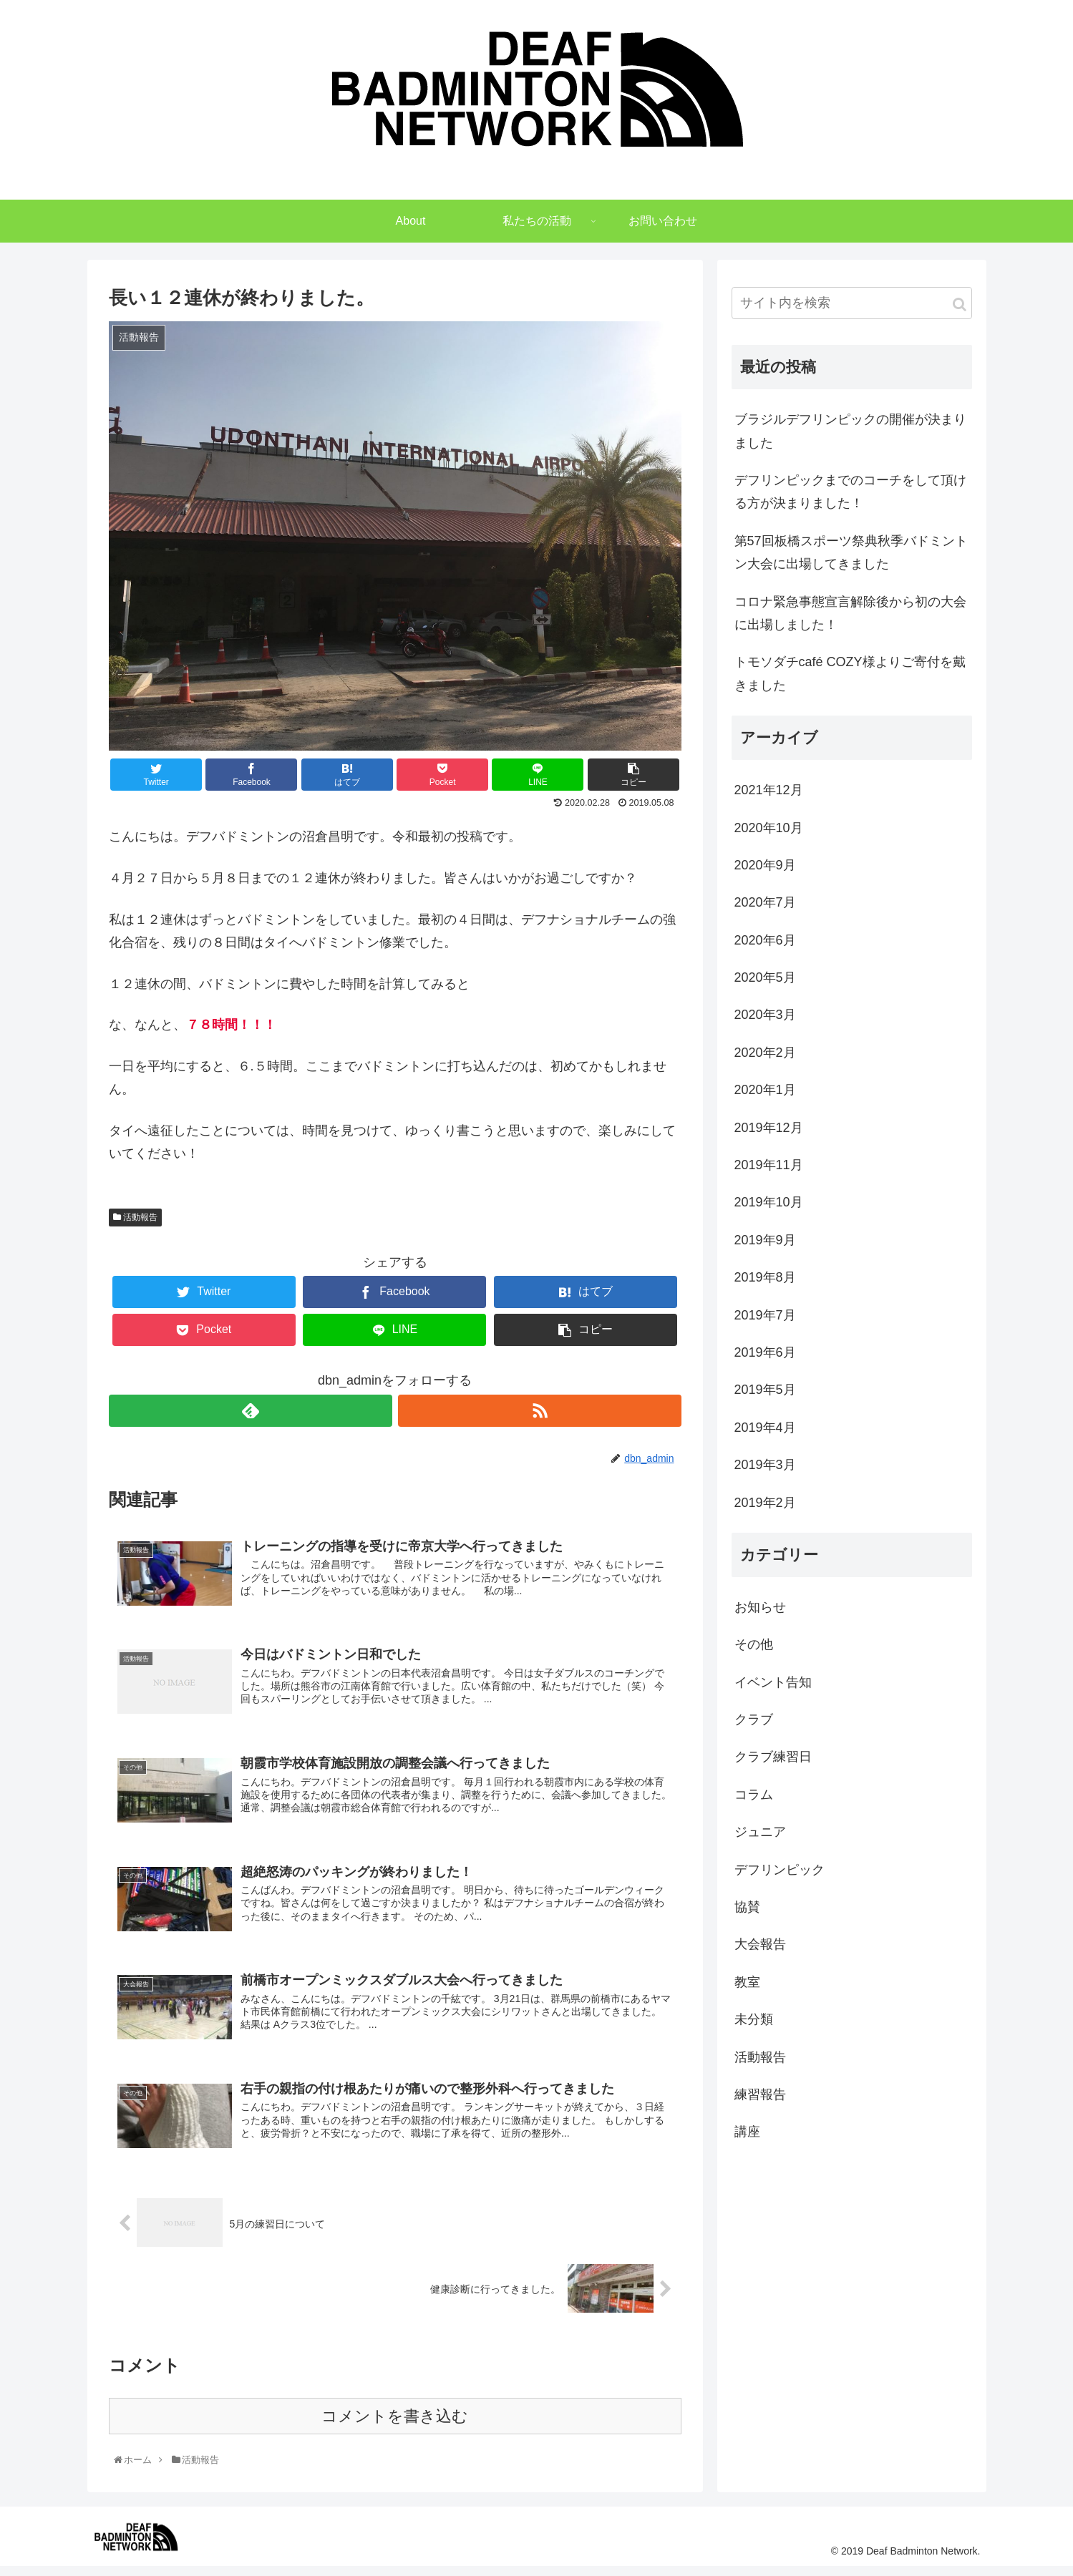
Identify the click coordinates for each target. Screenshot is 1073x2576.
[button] (959, 310)
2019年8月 (765, 1283)
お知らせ (760, 1613)
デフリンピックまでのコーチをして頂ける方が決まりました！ (850, 497)
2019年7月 (765, 1321)
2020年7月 (765, 908)
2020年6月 (765, 946)
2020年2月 (765, 1058)
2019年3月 (765, 1470)
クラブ (753, 1725)
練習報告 (760, 2100)
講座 (747, 2137)
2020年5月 (765, 983)
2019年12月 (768, 1133)
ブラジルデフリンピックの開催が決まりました (850, 436)
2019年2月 (765, 1508)
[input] (852, 309)
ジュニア (760, 1837)
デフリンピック (779, 1875)
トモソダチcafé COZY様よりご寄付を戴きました (850, 679)
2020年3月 (765, 1020)
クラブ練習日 (773, 1762)
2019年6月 (765, 1358)
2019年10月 (768, 1208)
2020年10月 (768, 833)
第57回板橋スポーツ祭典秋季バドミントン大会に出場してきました (851, 558)
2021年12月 (768, 796)
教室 (747, 1988)
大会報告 (760, 1950)
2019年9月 (765, 1246)
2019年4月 (765, 1433)
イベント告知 (773, 1688)
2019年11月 (768, 1170)
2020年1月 (765, 1095)
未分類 (753, 2025)
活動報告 (135, 1222)
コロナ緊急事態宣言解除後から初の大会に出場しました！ (850, 619)
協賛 (747, 1913)
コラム (753, 1800)
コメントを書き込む (394, 2425)
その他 (753, 1650)
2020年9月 (765, 871)
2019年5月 (765, 1395)
